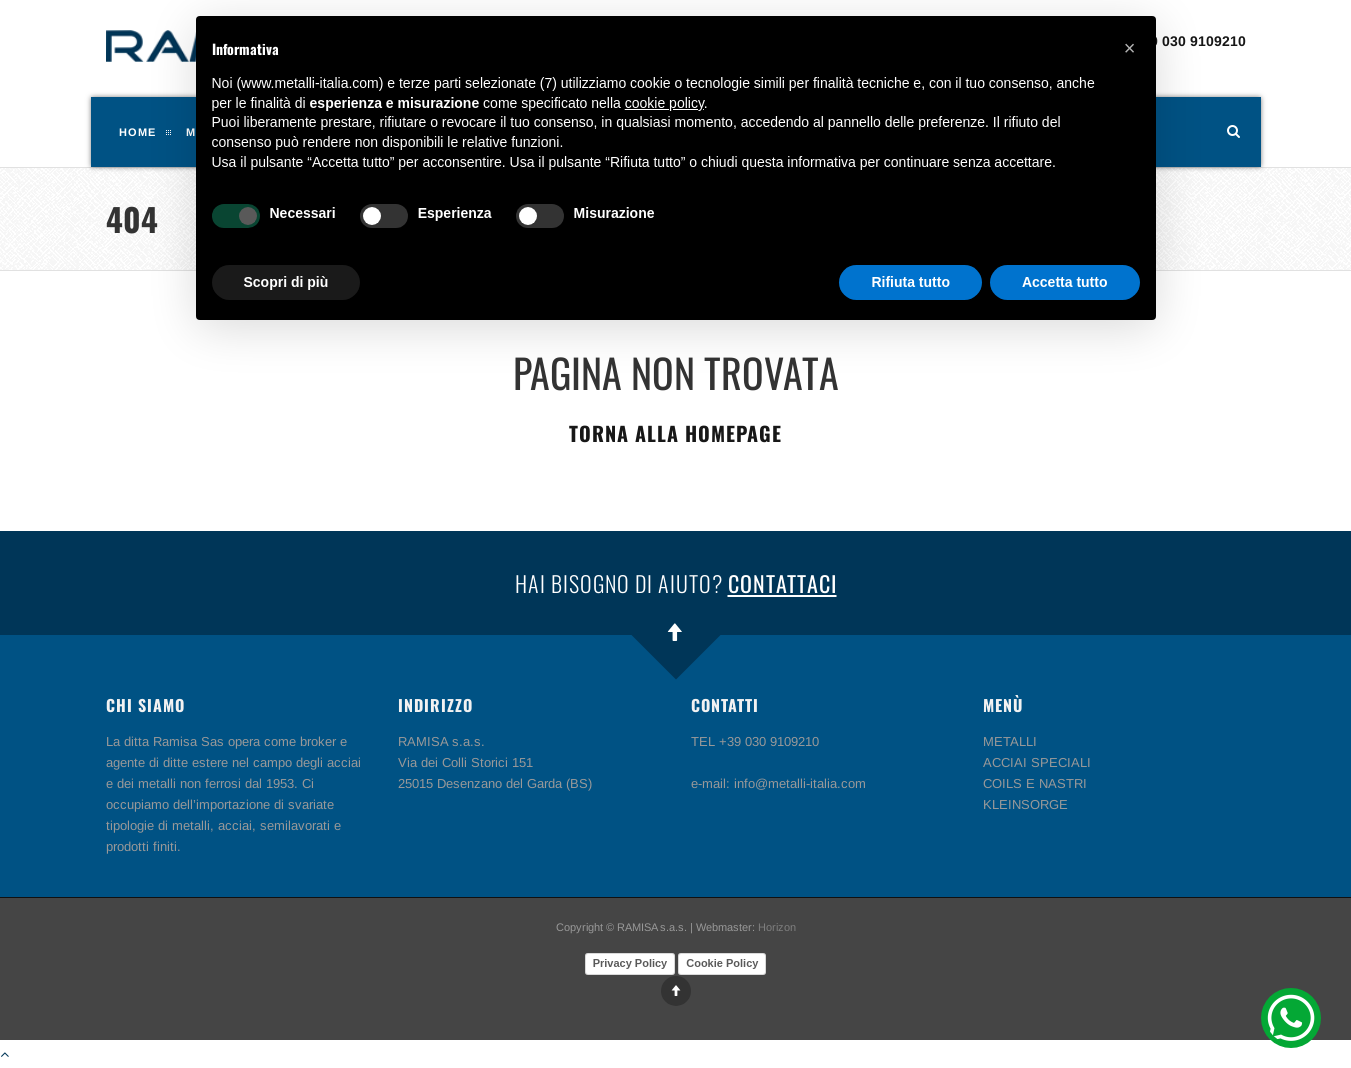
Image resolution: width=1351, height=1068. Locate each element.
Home (137, 132)
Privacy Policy (630, 963)
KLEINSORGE (1025, 804)
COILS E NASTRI (1035, 783)
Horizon (777, 927)
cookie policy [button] (664, 103)
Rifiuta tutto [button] (910, 282)
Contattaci (782, 583)
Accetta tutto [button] (1065, 282)
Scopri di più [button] (286, 282)
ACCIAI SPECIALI (1037, 762)
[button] (1130, 48)
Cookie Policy (722, 963)
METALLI (1010, 741)
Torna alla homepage (675, 433)
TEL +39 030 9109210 (1174, 41)
